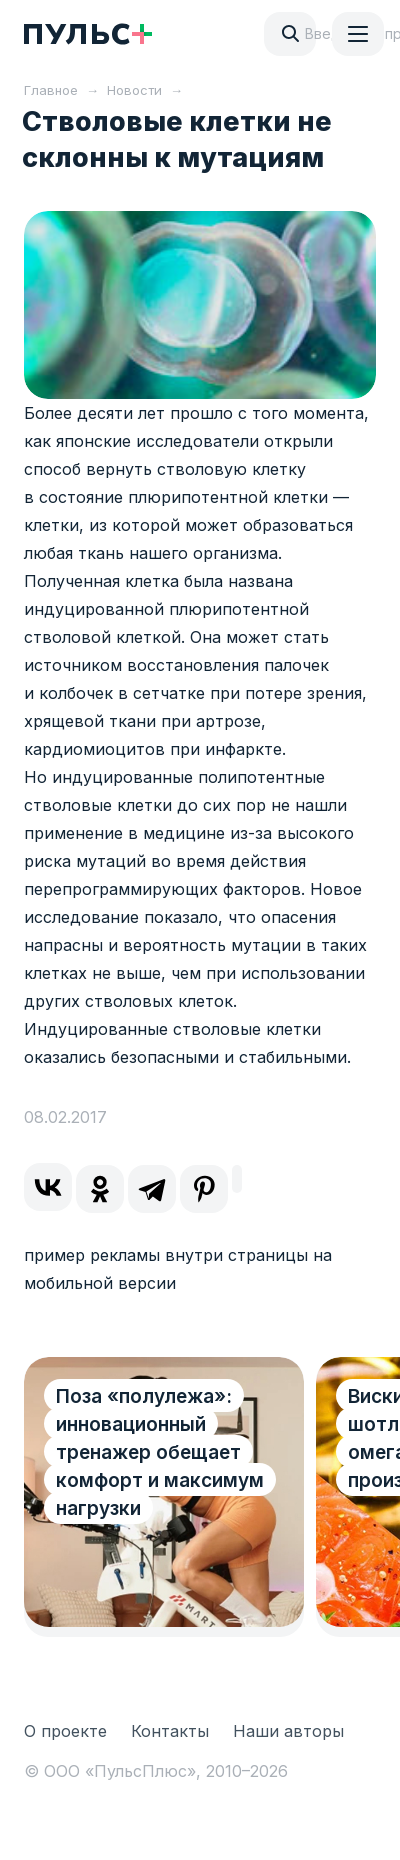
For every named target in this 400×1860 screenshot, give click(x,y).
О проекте (65, 1731)
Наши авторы (288, 1731)
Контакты (170, 1731)
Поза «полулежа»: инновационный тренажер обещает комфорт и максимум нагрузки (160, 1452)
